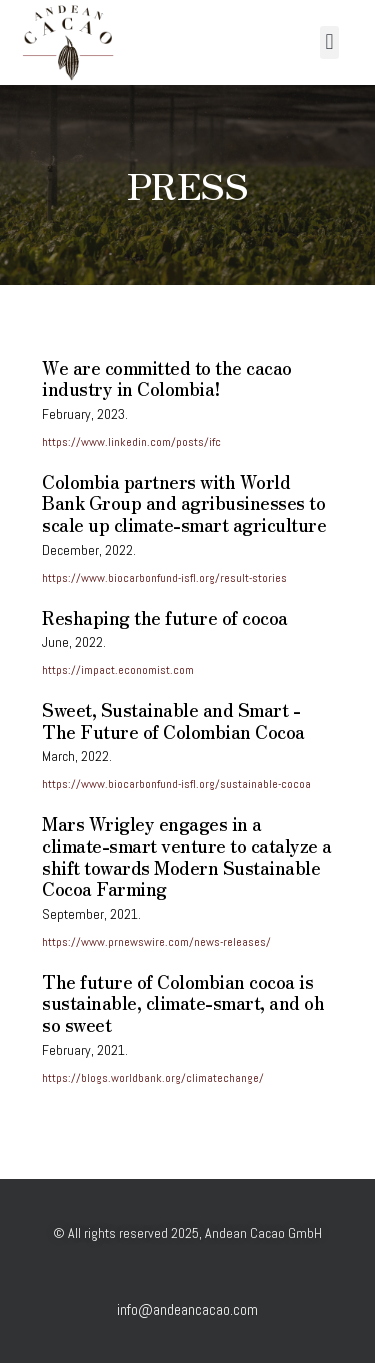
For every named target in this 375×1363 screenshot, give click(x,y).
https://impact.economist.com (118, 670)
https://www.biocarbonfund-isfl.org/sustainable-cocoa (176, 784)
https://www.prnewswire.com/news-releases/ (156, 942)
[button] (329, 42)
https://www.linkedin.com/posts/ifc (131, 442)
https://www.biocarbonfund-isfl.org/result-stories (164, 578)
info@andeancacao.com (187, 1309)
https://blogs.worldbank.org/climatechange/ (153, 1078)
